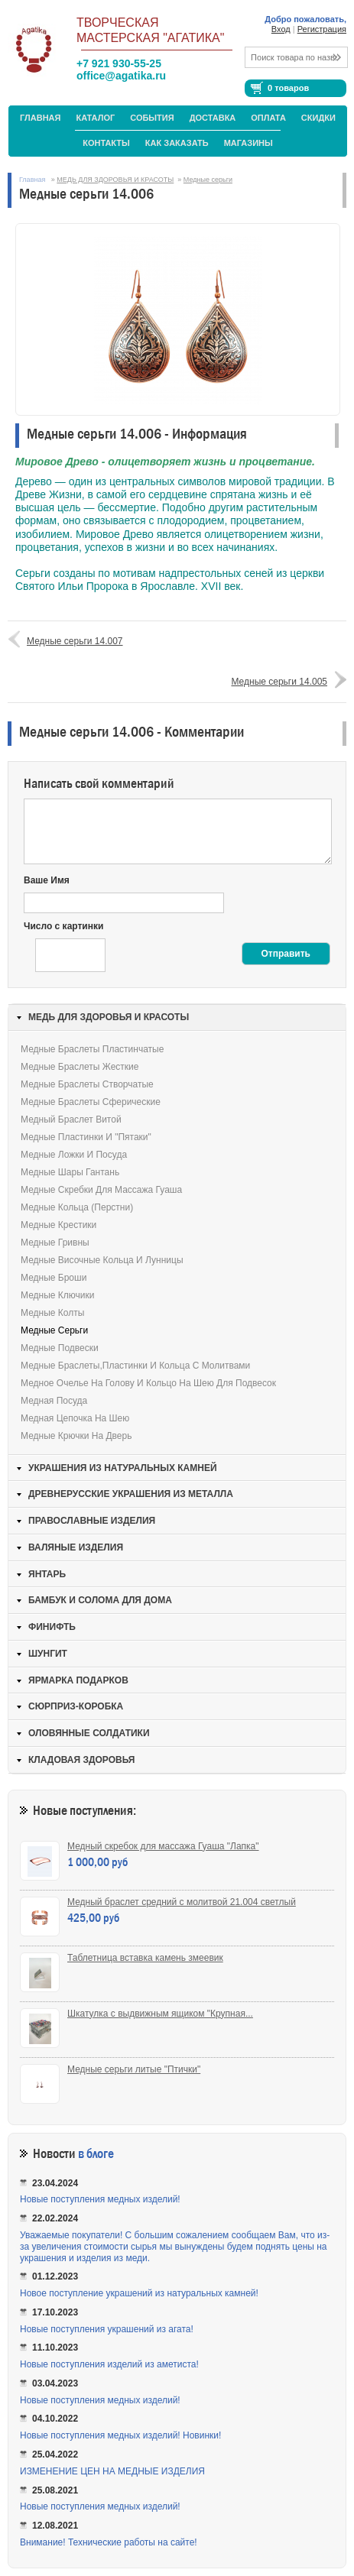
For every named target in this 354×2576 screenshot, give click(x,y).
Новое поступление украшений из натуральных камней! (139, 2293)
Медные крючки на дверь (76, 1436)
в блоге (96, 2154)
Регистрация (321, 29)
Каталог (95, 117)
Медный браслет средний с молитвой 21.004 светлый (181, 1902)
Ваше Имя (47, 880)
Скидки (318, 117)
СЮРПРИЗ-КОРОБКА (75, 1706)
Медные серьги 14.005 (279, 681)
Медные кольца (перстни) (77, 1207)
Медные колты (52, 1312)
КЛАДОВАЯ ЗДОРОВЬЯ (81, 1760)
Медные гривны (55, 1242)
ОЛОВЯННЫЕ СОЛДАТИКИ (89, 1733)
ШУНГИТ (47, 1653)
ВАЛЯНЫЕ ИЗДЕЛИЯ (75, 1547)
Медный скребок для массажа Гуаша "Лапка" (163, 1846)
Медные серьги (207, 179)
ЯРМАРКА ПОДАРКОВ (78, 1680)
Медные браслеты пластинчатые (92, 1049)
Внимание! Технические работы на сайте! (108, 2542)
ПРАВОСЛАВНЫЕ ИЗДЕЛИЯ (91, 1520)
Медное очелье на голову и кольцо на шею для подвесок (148, 1383)
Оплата (268, 117)
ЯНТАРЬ (47, 1574)
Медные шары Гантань (70, 1172)
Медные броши (53, 1277)
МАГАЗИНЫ (248, 142)
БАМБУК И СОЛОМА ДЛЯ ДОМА (100, 1600)
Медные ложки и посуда (74, 1154)
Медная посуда (54, 1400)
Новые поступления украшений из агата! (106, 2329)
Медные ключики (57, 1295)
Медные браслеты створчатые (87, 1084)
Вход (281, 29)
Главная (40, 117)
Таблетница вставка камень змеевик (145, 1957)
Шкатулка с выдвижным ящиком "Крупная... (160, 2013)
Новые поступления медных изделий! (100, 2199)
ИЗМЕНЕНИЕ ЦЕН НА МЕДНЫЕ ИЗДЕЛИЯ (112, 2471)
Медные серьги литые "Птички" (133, 2069)
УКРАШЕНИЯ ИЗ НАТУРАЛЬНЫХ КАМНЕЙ (122, 1468)
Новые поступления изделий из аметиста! (109, 2364)
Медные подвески (60, 1348)
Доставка (213, 117)
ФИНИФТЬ (52, 1627)
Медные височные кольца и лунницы (102, 1260)
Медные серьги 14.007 (75, 641)
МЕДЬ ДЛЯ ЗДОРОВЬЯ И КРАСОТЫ (115, 179)
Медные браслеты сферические (91, 1102)
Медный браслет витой (71, 1119)
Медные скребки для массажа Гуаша (101, 1189)
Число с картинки (63, 926)
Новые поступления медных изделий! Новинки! (120, 2435)
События (152, 117)
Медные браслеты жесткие (80, 1066)
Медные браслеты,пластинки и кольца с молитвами (135, 1365)
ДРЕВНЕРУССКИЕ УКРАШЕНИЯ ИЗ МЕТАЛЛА (130, 1494)
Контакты (106, 142)
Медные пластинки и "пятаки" (86, 1137)
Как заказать (177, 142)
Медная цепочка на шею (75, 1418)
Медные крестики (58, 1225)
